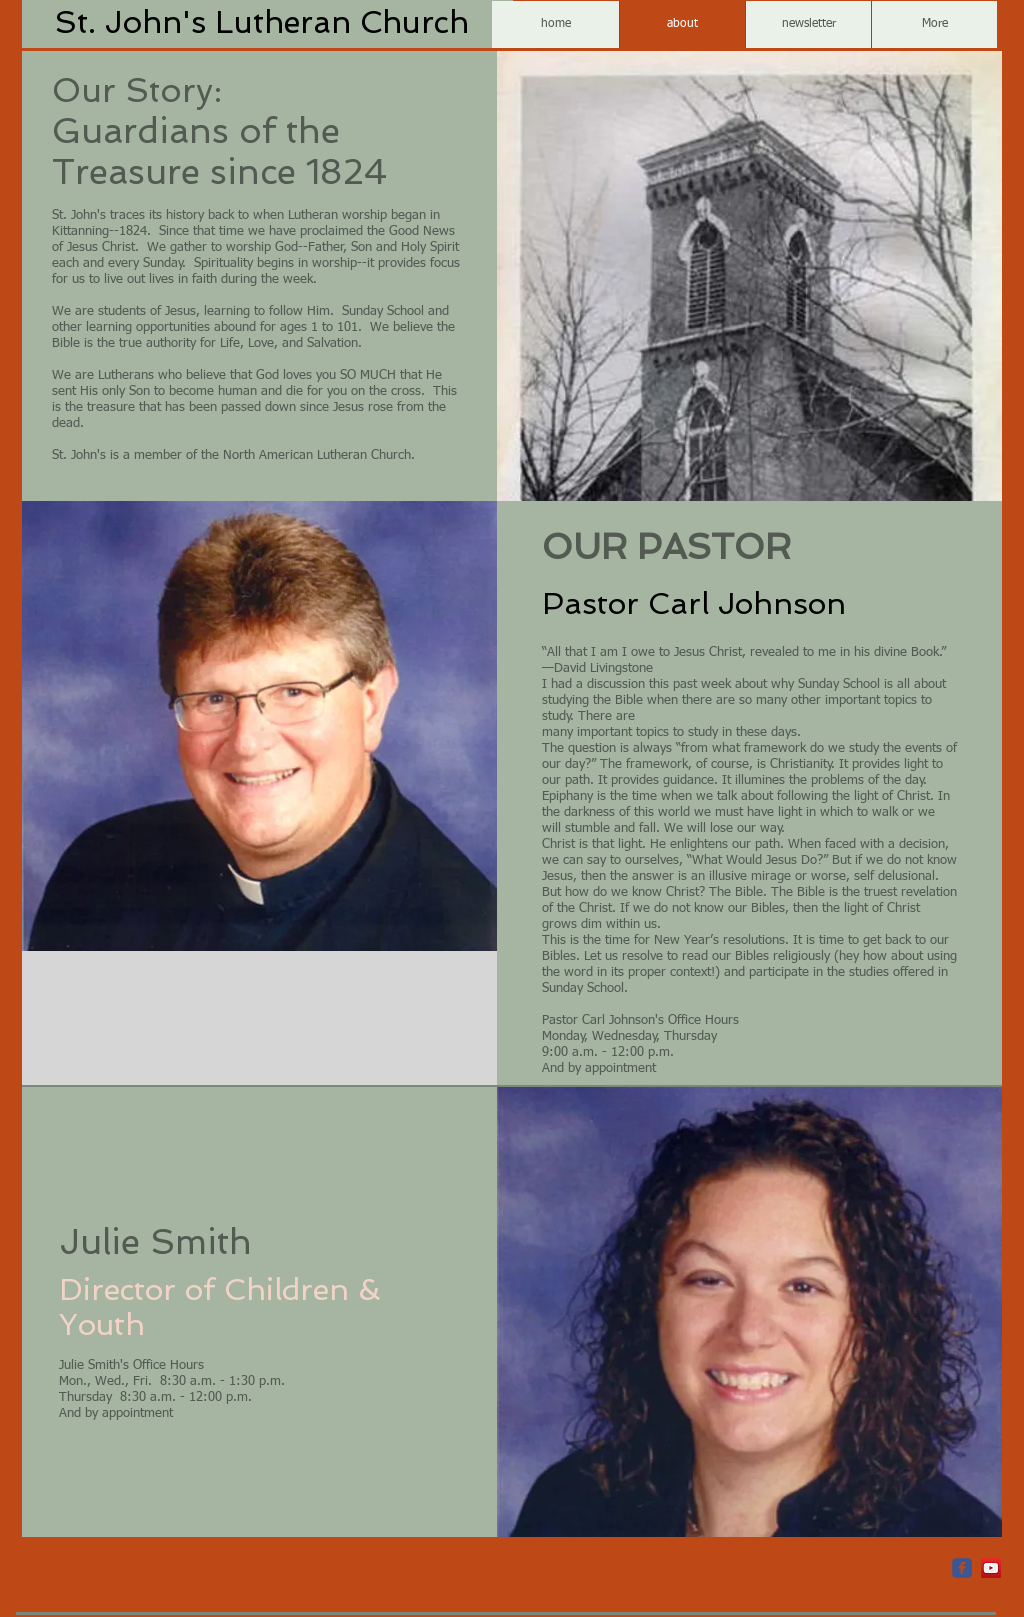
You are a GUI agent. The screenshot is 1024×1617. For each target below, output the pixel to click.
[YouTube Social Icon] (991, 1568)
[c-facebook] (962, 1568)
